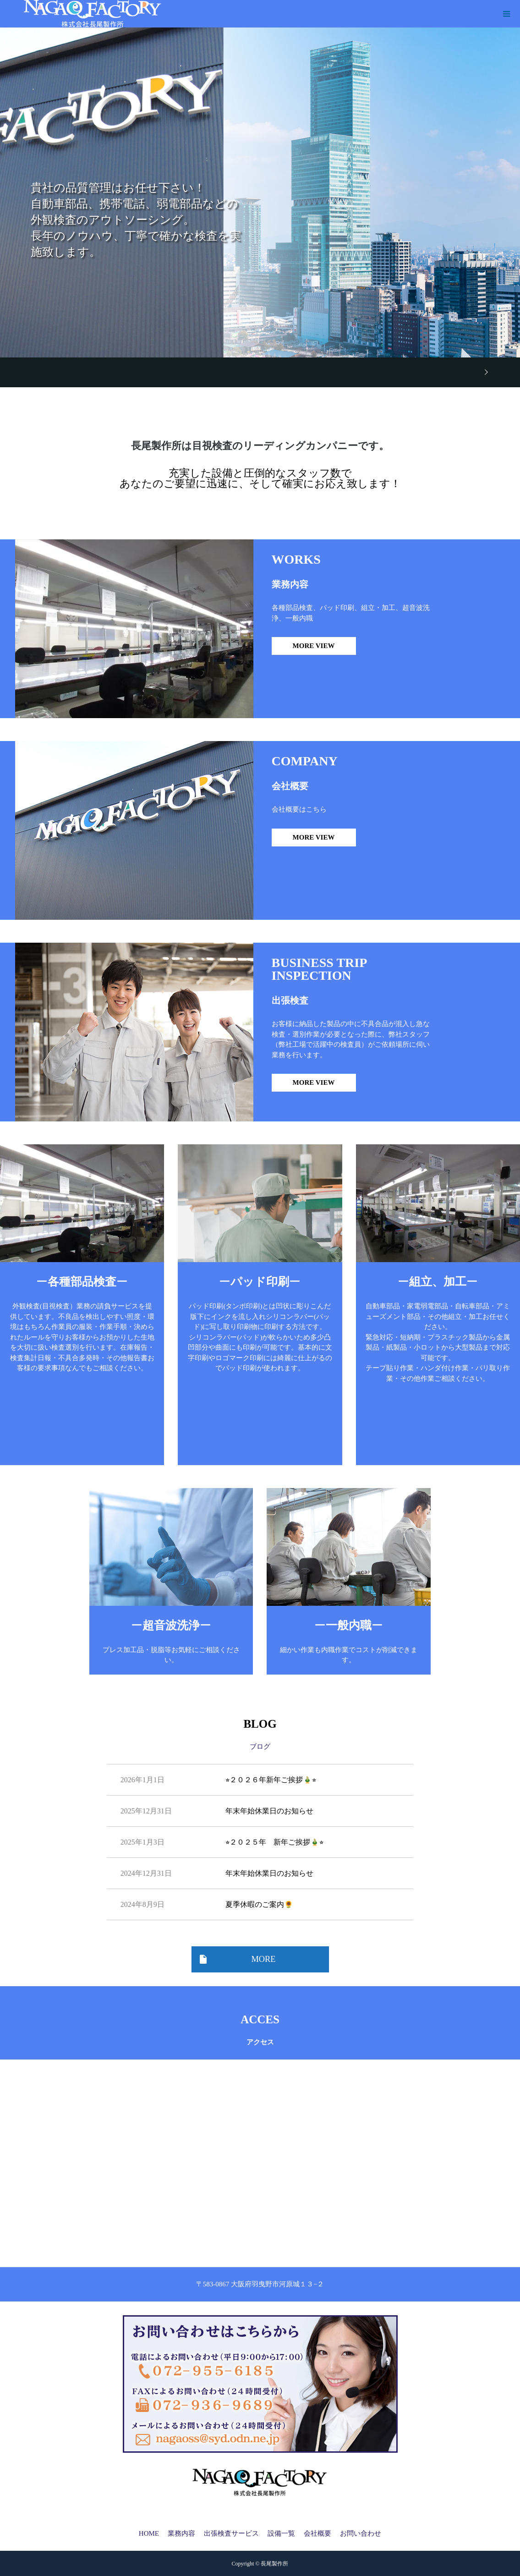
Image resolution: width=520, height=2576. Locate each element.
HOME (149, 2533)
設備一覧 (281, 2533)
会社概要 (317, 2533)
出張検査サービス (231, 2533)
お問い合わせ (360, 2533)
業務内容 (181, 2533)
